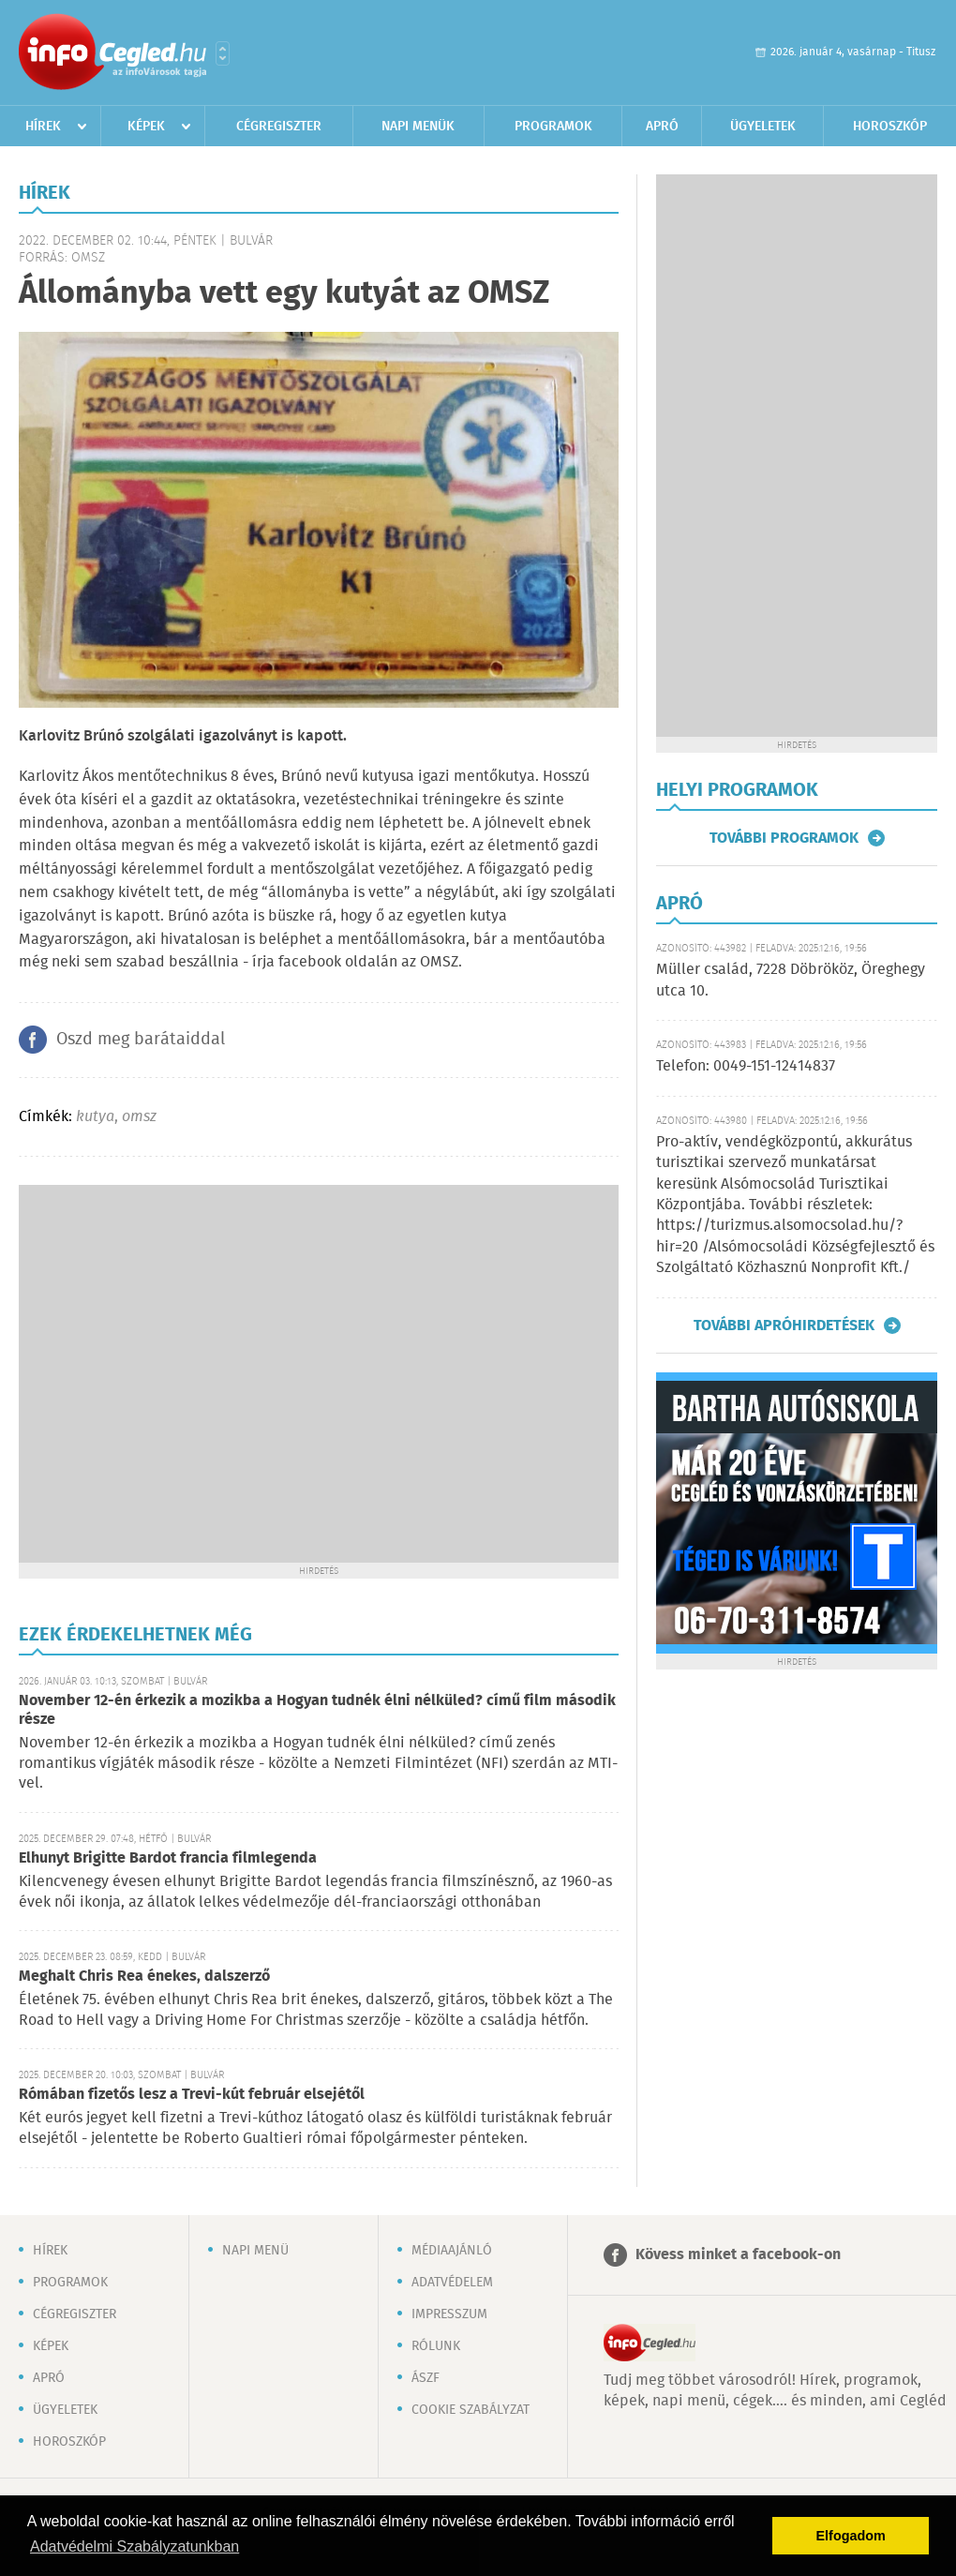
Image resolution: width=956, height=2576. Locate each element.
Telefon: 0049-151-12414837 (745, 1066)
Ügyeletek (763, 126)
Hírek (43, 126)
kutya (95, 1117)
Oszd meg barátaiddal (140, 1039)
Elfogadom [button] (851, 2535)
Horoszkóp (890, 126)
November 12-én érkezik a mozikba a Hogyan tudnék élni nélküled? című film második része (317, 1710)
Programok (553, 126)
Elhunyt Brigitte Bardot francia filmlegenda (168, 1858)
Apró (662, 126)
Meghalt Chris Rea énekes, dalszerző (144, 1976)
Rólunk (435, 2346)
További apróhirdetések (784, 1325)
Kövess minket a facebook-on (738, 2255)
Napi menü (255, 2250)
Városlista (223, 53)
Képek (146, 126)
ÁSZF (425, 2378)
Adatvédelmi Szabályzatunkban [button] (134, 2546)
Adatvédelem (452, 2282)
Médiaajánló (451, 2250)
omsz (139, 1117)
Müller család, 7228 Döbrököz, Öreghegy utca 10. (790, 980)
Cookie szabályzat (470, 2410)
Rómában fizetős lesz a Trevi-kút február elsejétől (192, 2094)
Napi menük (418, 126)
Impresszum (449, 2314)
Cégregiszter (278, 126)
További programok (784, 838)
